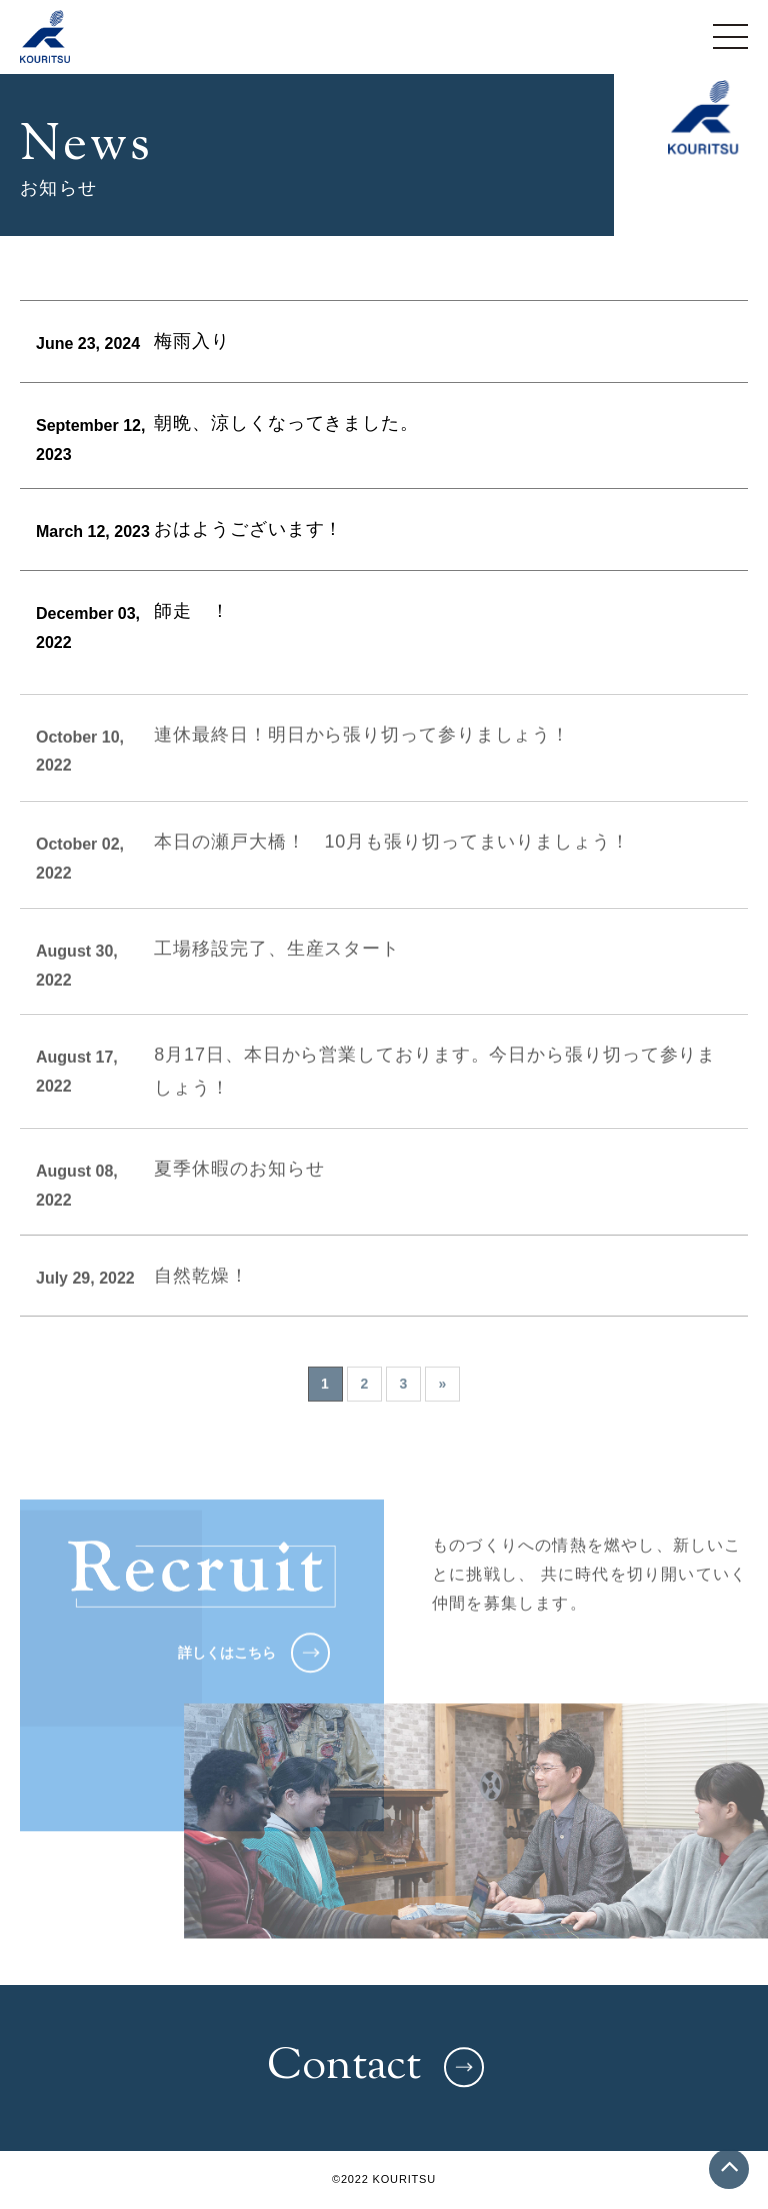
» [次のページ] (443, 1403)
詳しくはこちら (254, 1672)
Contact (375, 2067)
